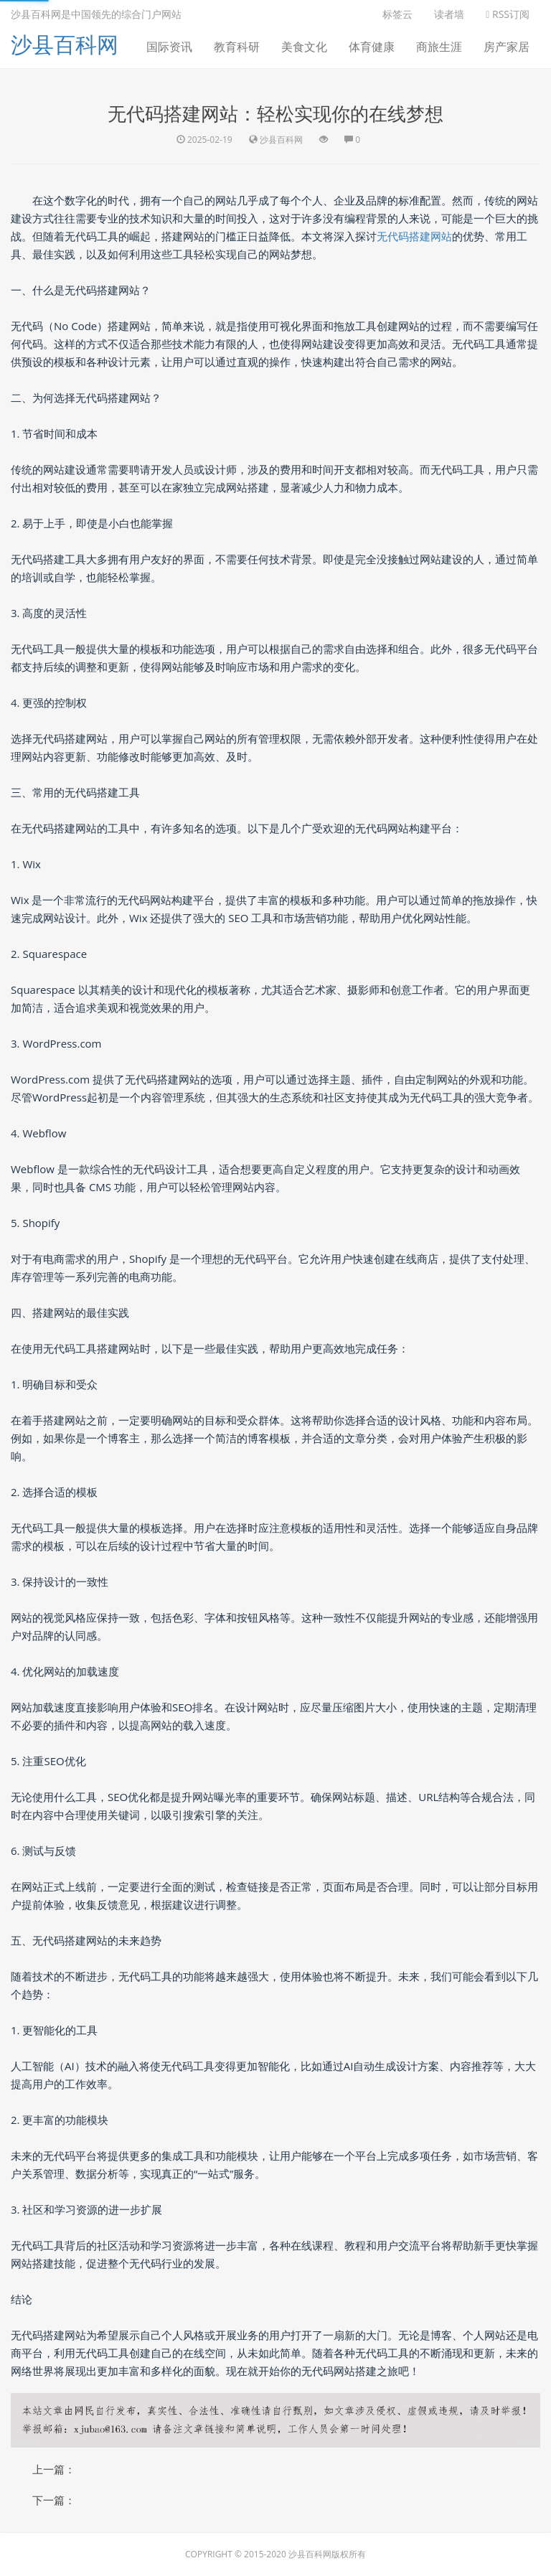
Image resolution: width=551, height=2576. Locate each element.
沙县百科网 (64, 44)
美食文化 (304, 47)
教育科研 (237, 47)
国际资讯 (169, 47)
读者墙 (449, 14)
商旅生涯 (439, 47)
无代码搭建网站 (414, 236)
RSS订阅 (507, 14)
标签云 (397, 14)
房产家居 (506, 47)
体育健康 (372, 47)
